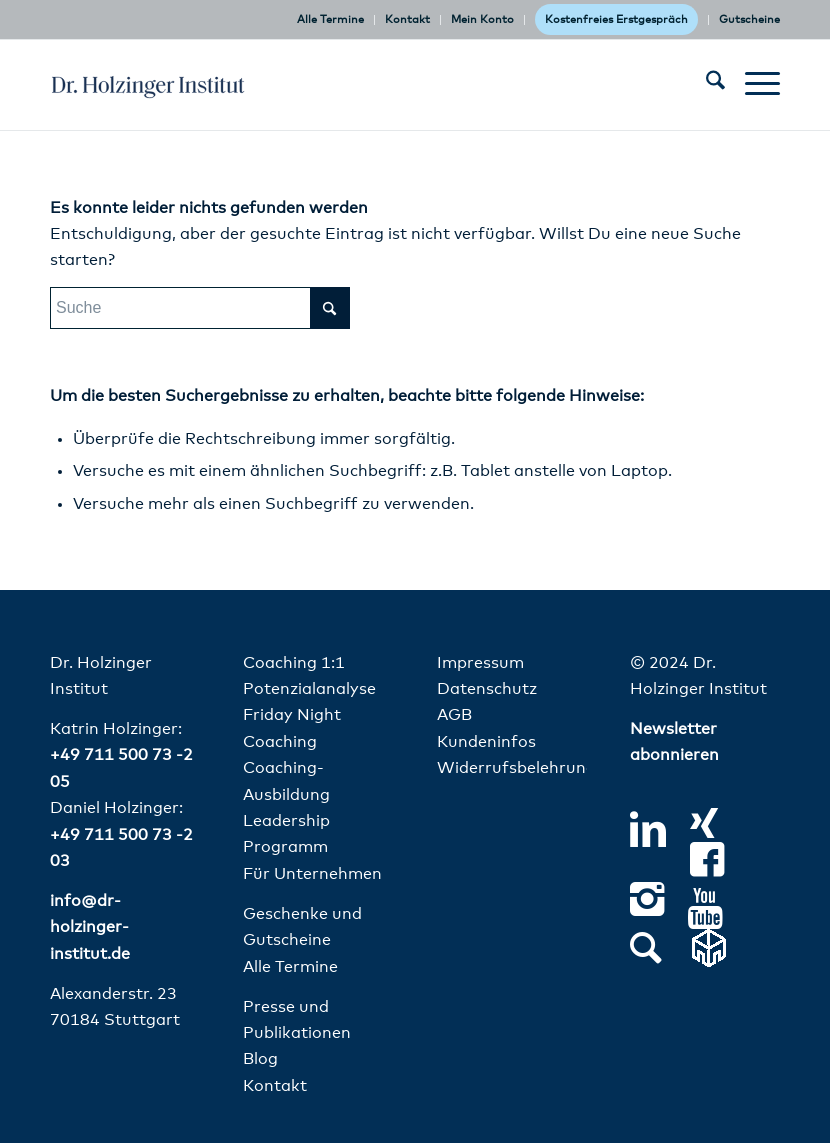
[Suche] (705, 85)
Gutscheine (749, 19)
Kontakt (407, 19)
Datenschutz (487, 689)
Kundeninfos (486, 742)
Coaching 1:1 (294, 663)
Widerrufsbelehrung (516, 768)
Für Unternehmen (312, 874)
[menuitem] (331, 20)
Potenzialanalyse (309, 689)
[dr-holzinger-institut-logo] (148, 85)
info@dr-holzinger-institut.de (90, 927)
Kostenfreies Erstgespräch (616, 19)
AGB (454, 715)
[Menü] (752, 85)
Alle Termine (330, 19)
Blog (260, 1059)
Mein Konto (482, 19)
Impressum (480, 663)
